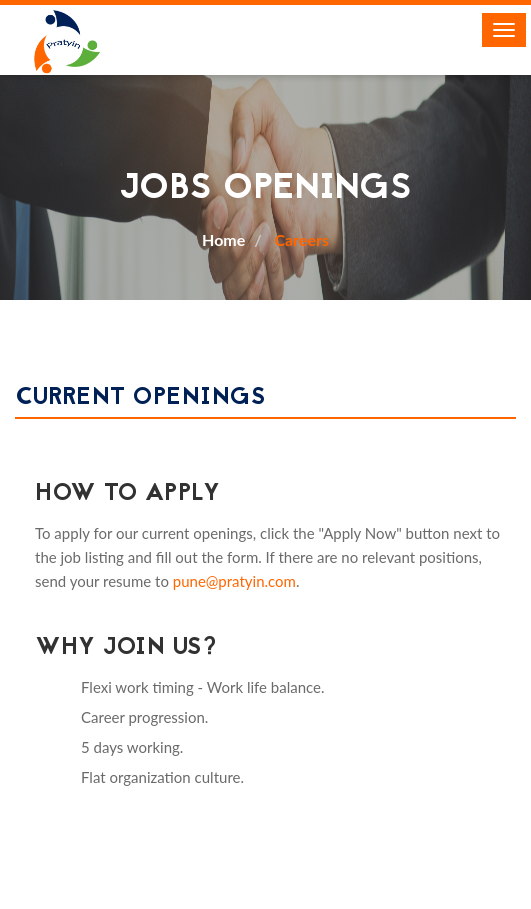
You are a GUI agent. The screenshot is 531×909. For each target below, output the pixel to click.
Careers (300, 239)
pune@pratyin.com (234, 581)
